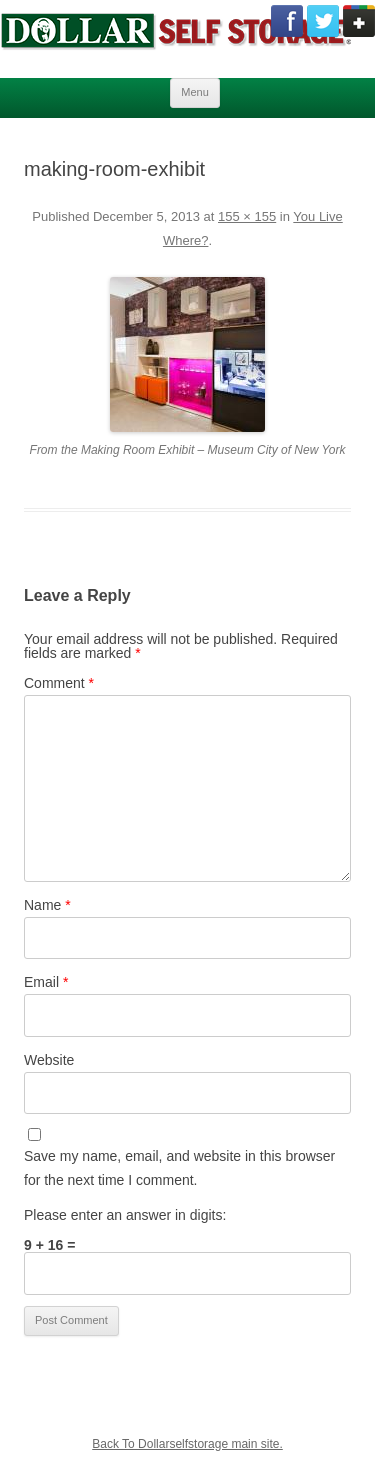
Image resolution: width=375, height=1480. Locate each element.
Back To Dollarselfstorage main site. (187, 1444)
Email (46, 982)
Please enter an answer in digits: (125, 1215)
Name (47, 905)
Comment (59, 683)
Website (49, 1060)
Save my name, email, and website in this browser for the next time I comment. (179, 1168)
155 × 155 (247, 216)
